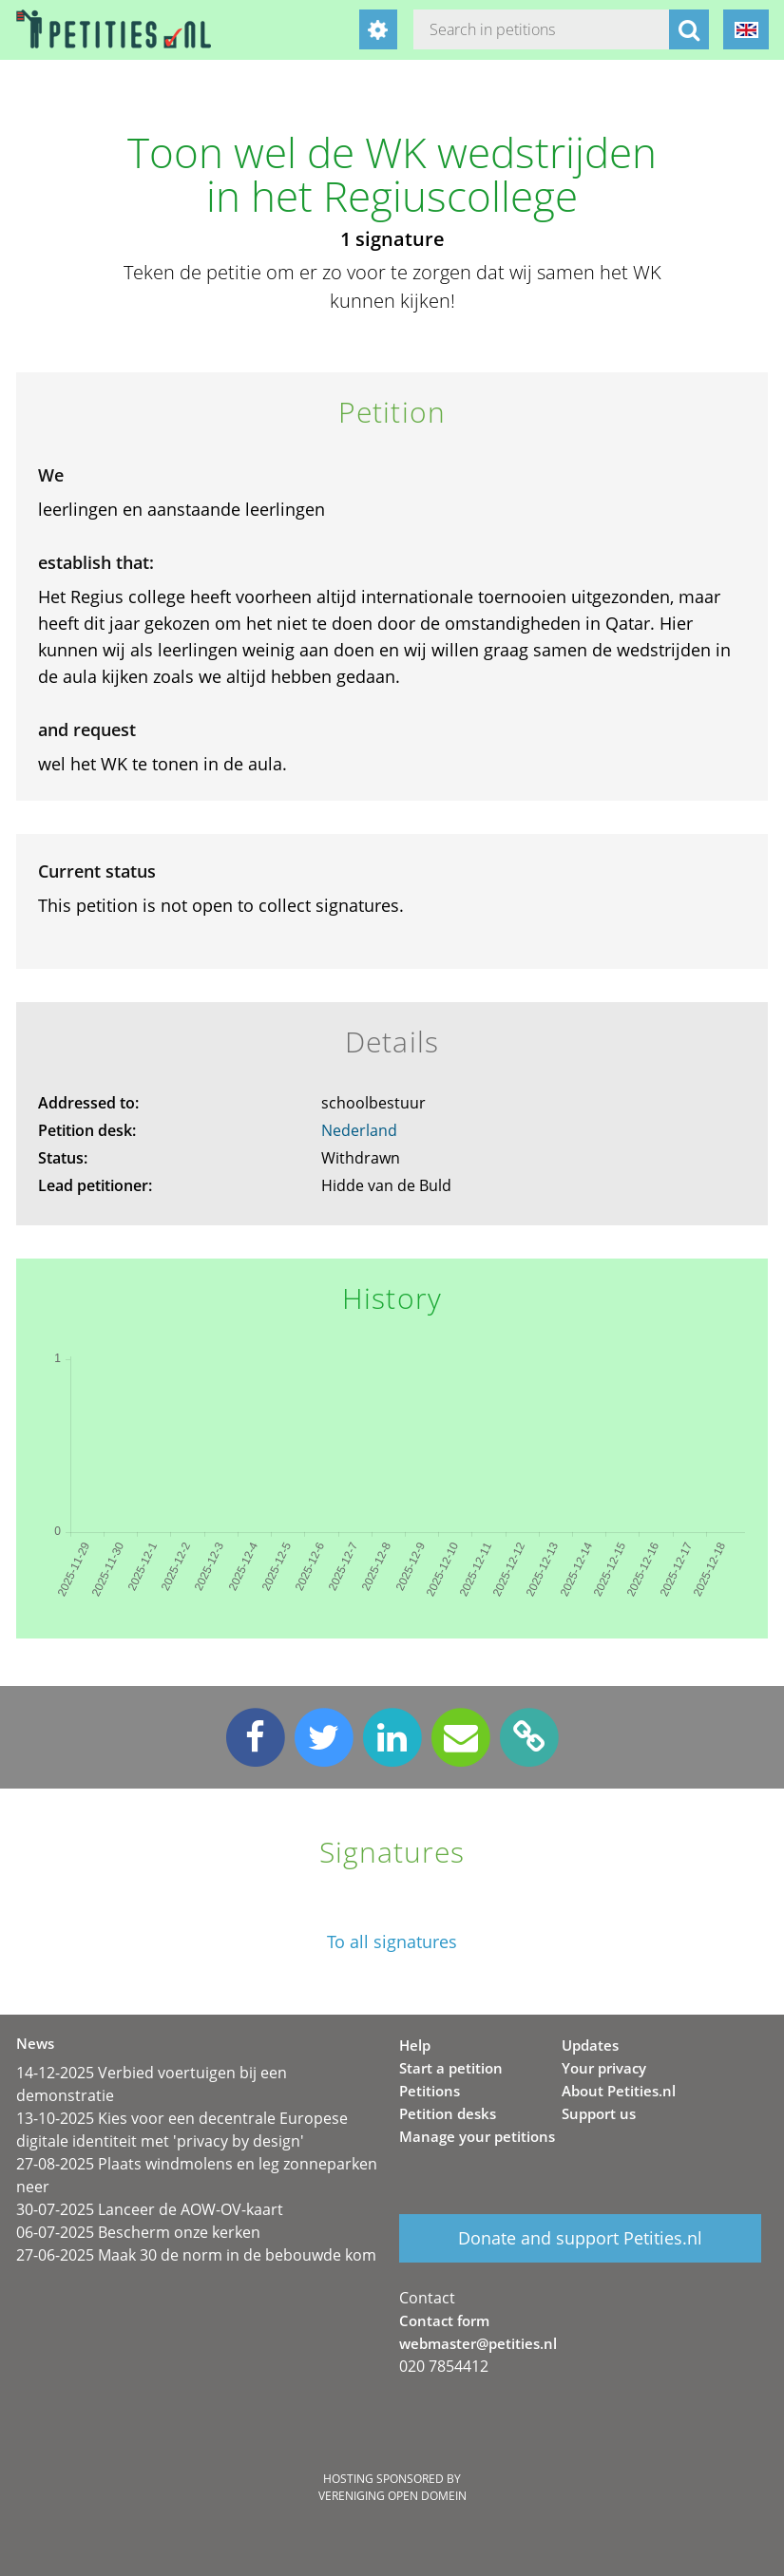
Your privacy (604, 2067)
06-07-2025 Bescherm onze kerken (138, 2232)
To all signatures (392, 1942)
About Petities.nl (619, 2090)
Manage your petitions (477, 2136)
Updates (590, 2045)
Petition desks (447, 2113)
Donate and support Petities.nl (580, 2237)
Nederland (359, 1130)
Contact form (444, 2320)
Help (414, 2045)
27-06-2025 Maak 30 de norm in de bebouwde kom (196, 2255)
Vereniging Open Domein (392, 2496)
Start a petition (451, 2067)
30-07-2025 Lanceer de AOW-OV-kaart (149, 2209)
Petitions (429, 2090)
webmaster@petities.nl (478, 2343)
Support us (599, 2113)
